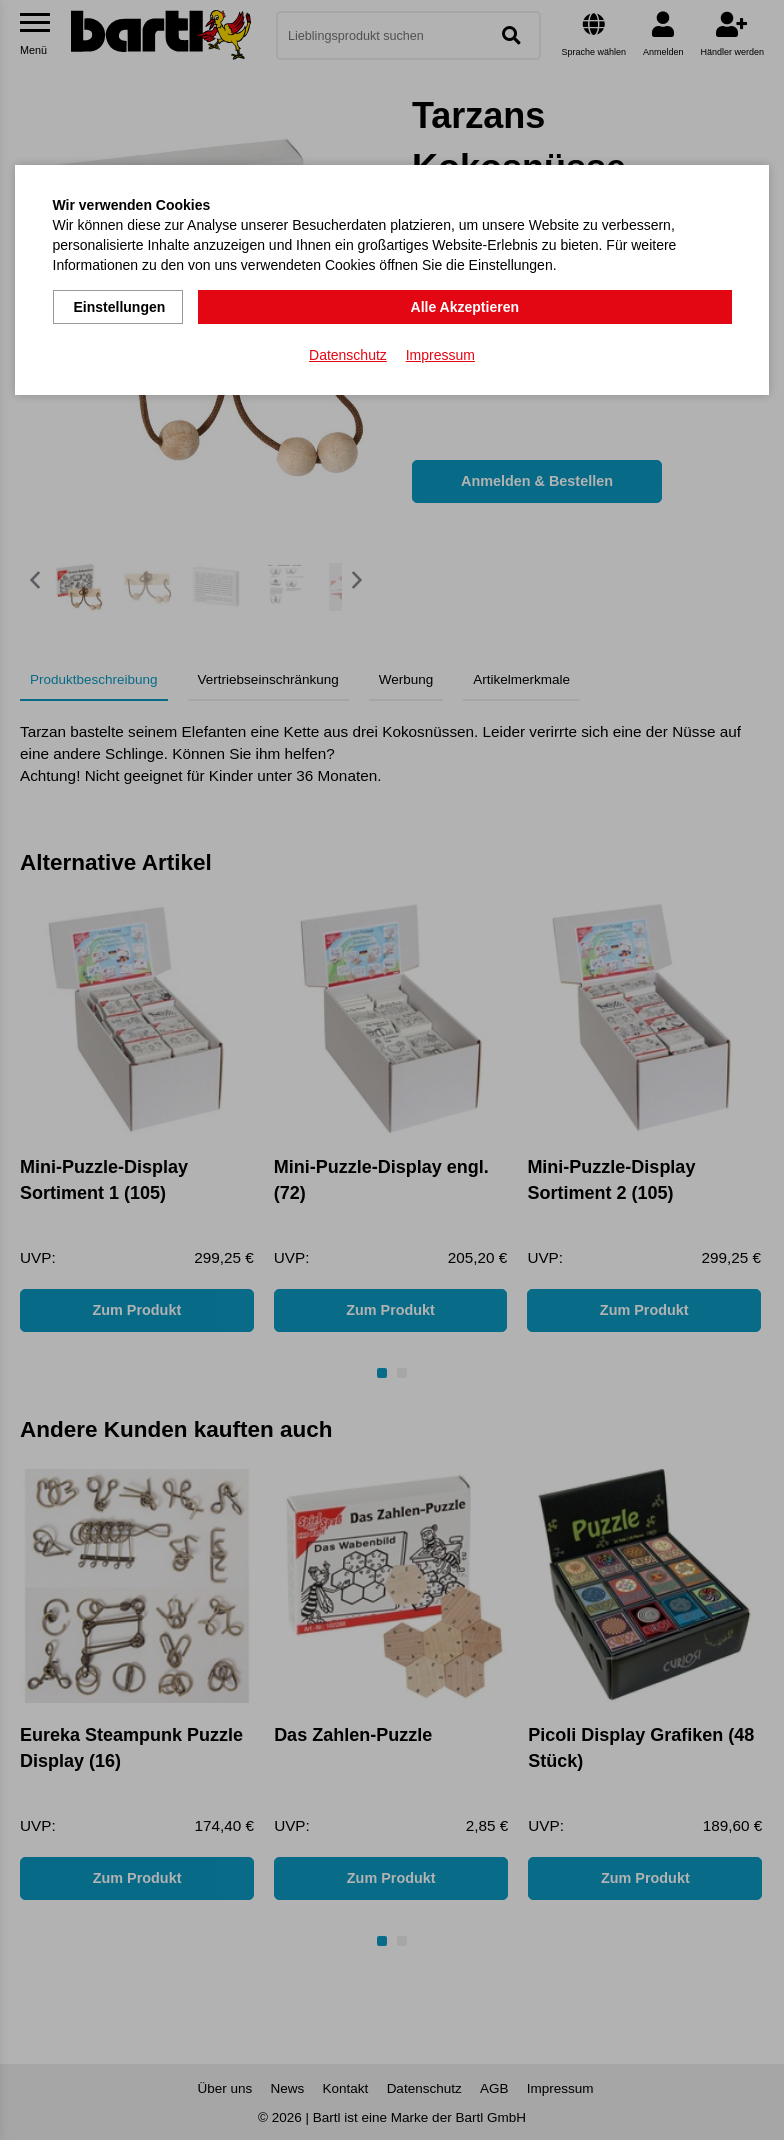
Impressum (440, 351)
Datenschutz (348, 351)
